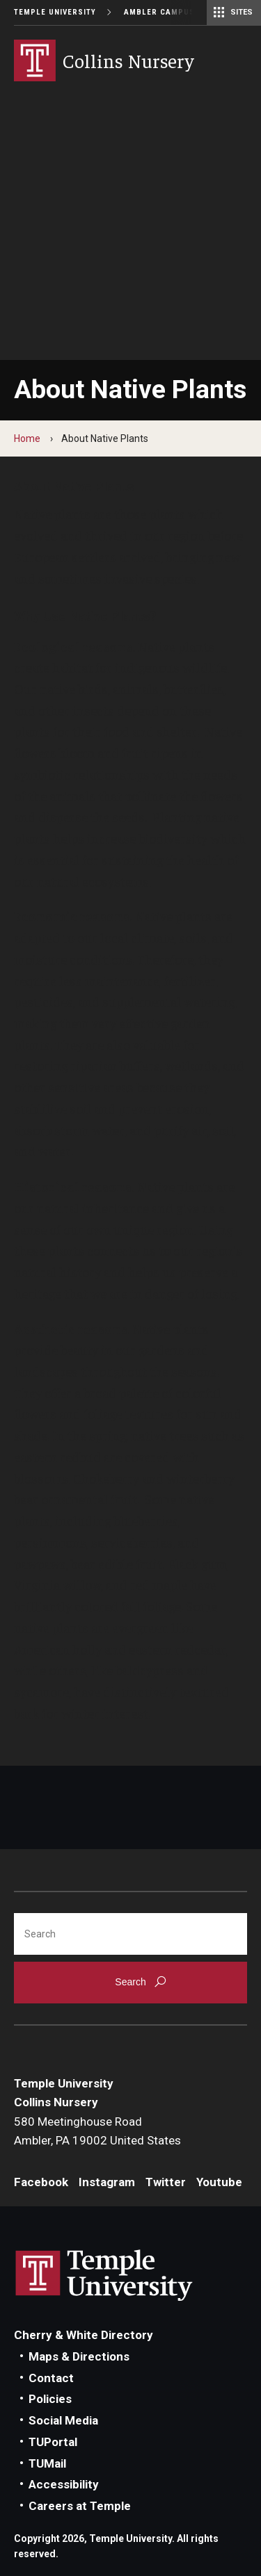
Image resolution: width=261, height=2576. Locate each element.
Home (27, 438)
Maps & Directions (79, 2356)
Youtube (219, 2182)
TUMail (47, 2463)
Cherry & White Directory (83, 2335)
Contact (51, 2378)
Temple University (55, 12)
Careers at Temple (80, 2506)
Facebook (41, 2182)
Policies (50, 2399)
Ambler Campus (159, 12)
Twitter (165, 2182)
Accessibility (64, 2484)
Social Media (63, 2420)
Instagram (107, 2182)
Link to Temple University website (104, 2276)
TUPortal (53, 2442)
